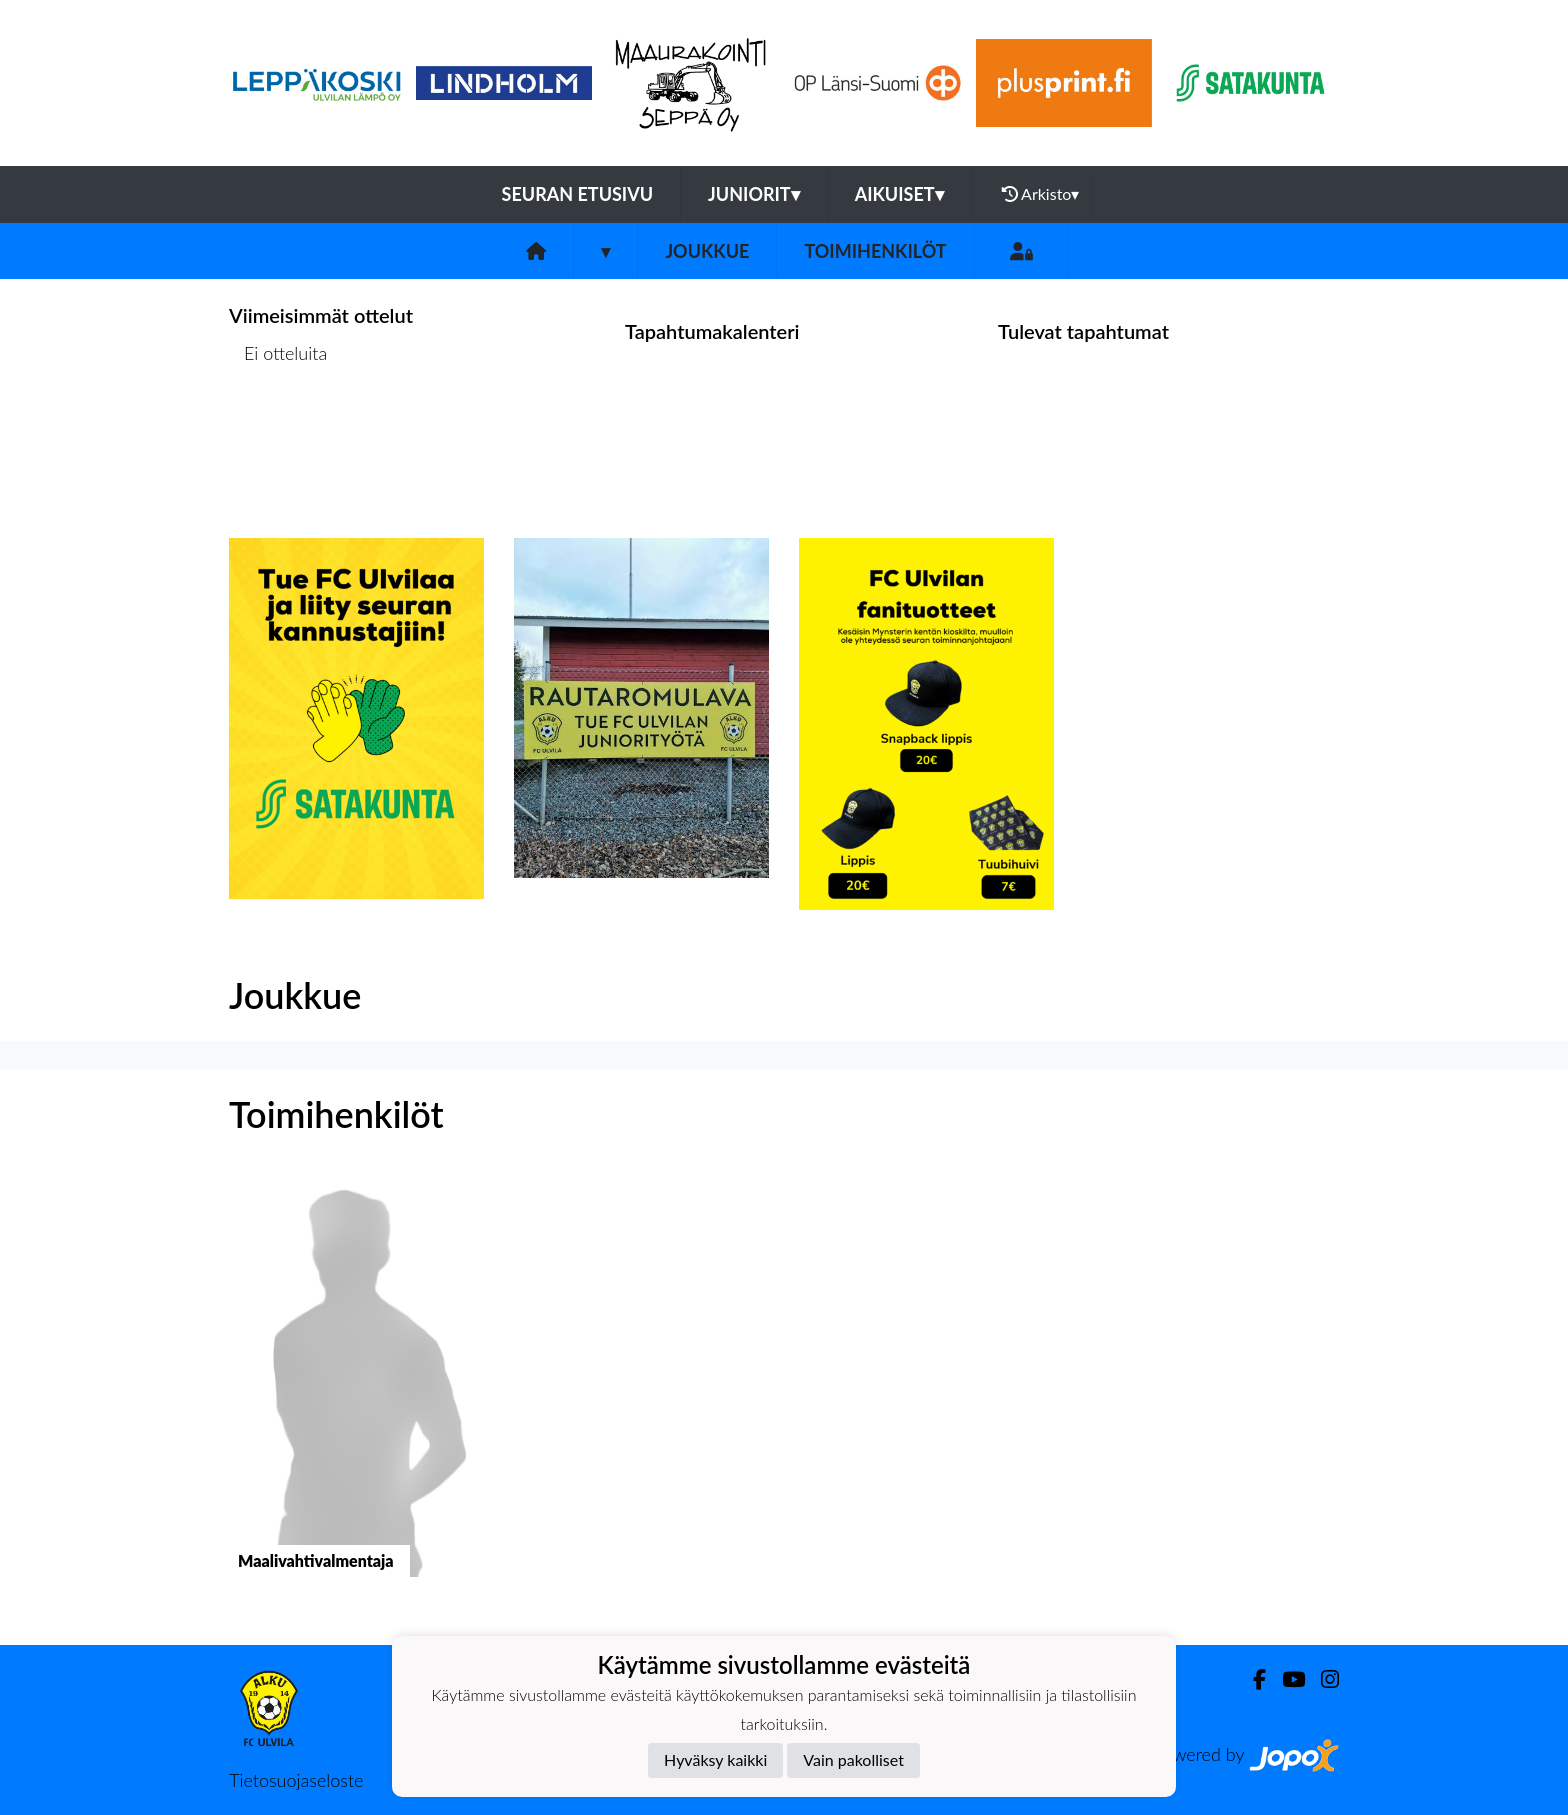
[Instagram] (1322, 1679)
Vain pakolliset (853, 1759)
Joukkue (707, 251)
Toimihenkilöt (875, 251)
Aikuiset (899, 194)
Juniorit (754, 194)
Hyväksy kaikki (715, 1759)
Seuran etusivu (578, 194)
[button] (356, 1393)
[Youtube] (1285, 1679)
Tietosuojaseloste (296, 1780)
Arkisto (1041, 194)
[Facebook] (1251, 1679)
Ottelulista (278, 430)
